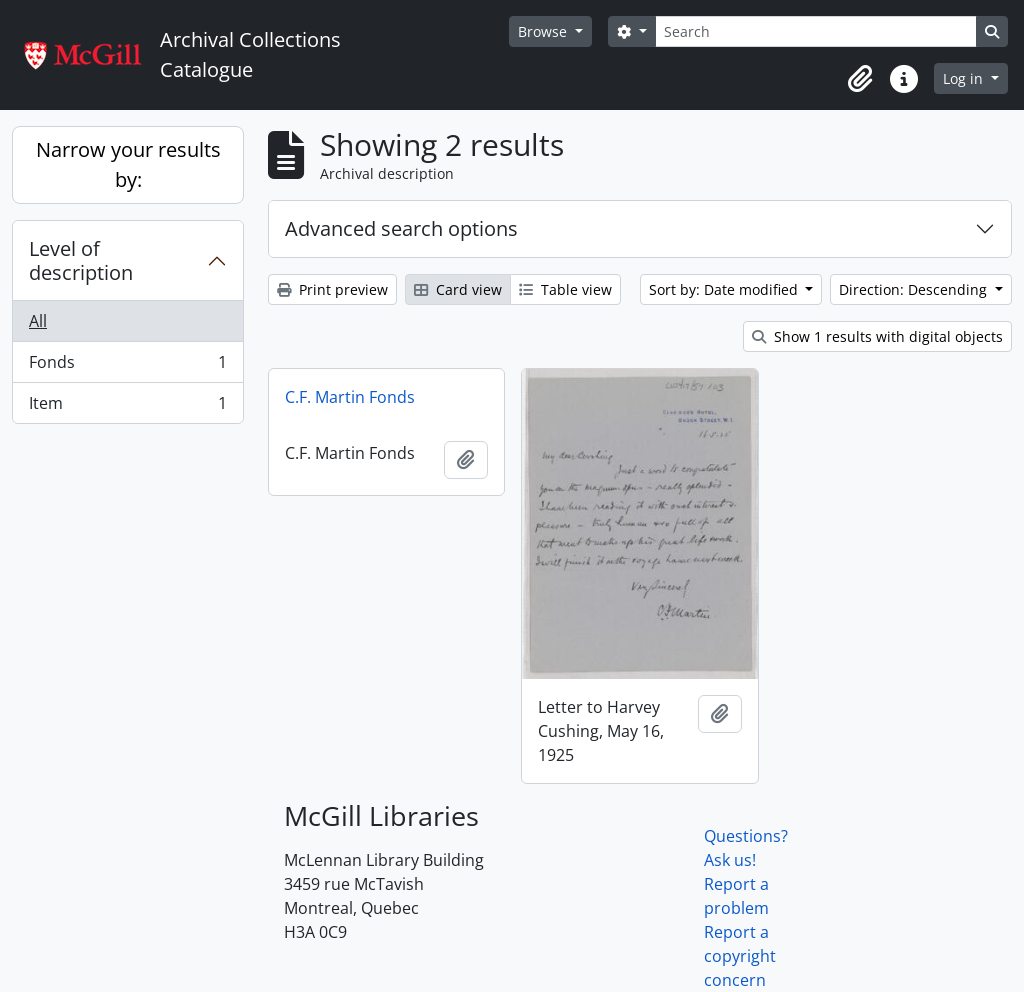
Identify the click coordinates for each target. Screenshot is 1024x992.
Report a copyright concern (740, 956)
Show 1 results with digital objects (877, 336)
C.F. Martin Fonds (350, 397)
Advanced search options (401, 228)
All (38, 321)
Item (127, 407)
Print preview (332, 289)
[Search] (816, 31)
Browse (544, 31)
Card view (458, 289)
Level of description (81, 260)
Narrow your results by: (128, 164)
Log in (965, 78)
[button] (860, 79)
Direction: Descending (915, 289)
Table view (565, 289)
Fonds (127, 366)
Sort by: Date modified (725, 289)
